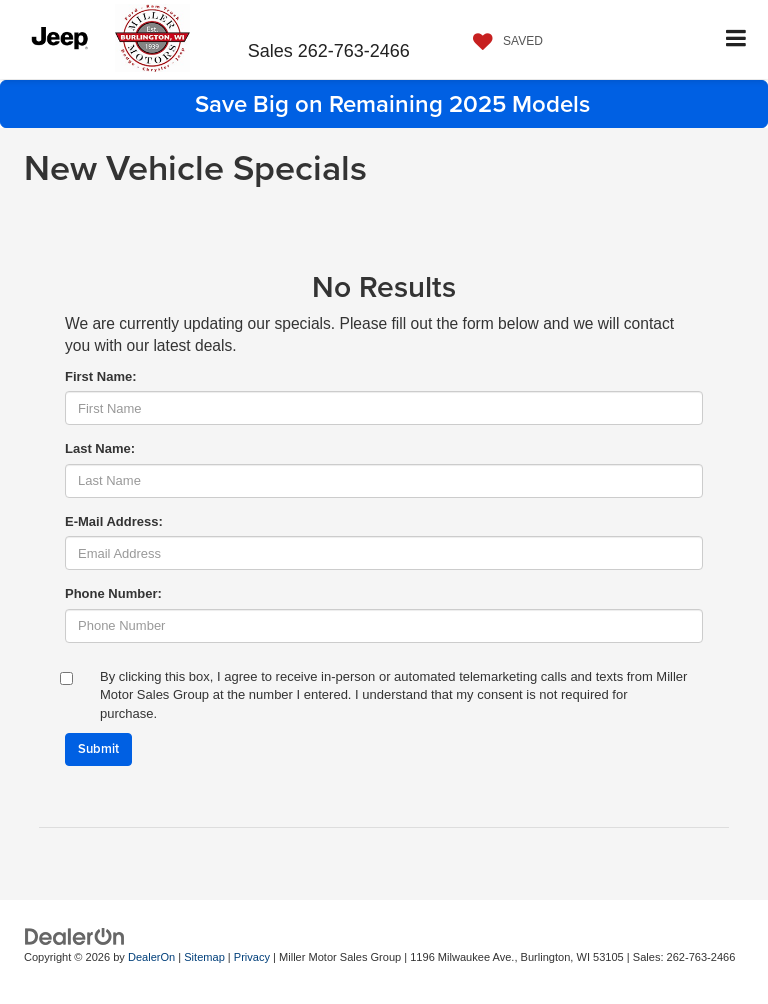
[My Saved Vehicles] (503, 42)
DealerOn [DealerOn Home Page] (151, 957)
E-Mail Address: (114, 521)
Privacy (252, 957)
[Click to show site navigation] (736, 39)
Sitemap (204, 957)
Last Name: (100, 448)
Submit (98, 748)
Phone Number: (113, 593)
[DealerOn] (75, 935)
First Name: (101, 376)
